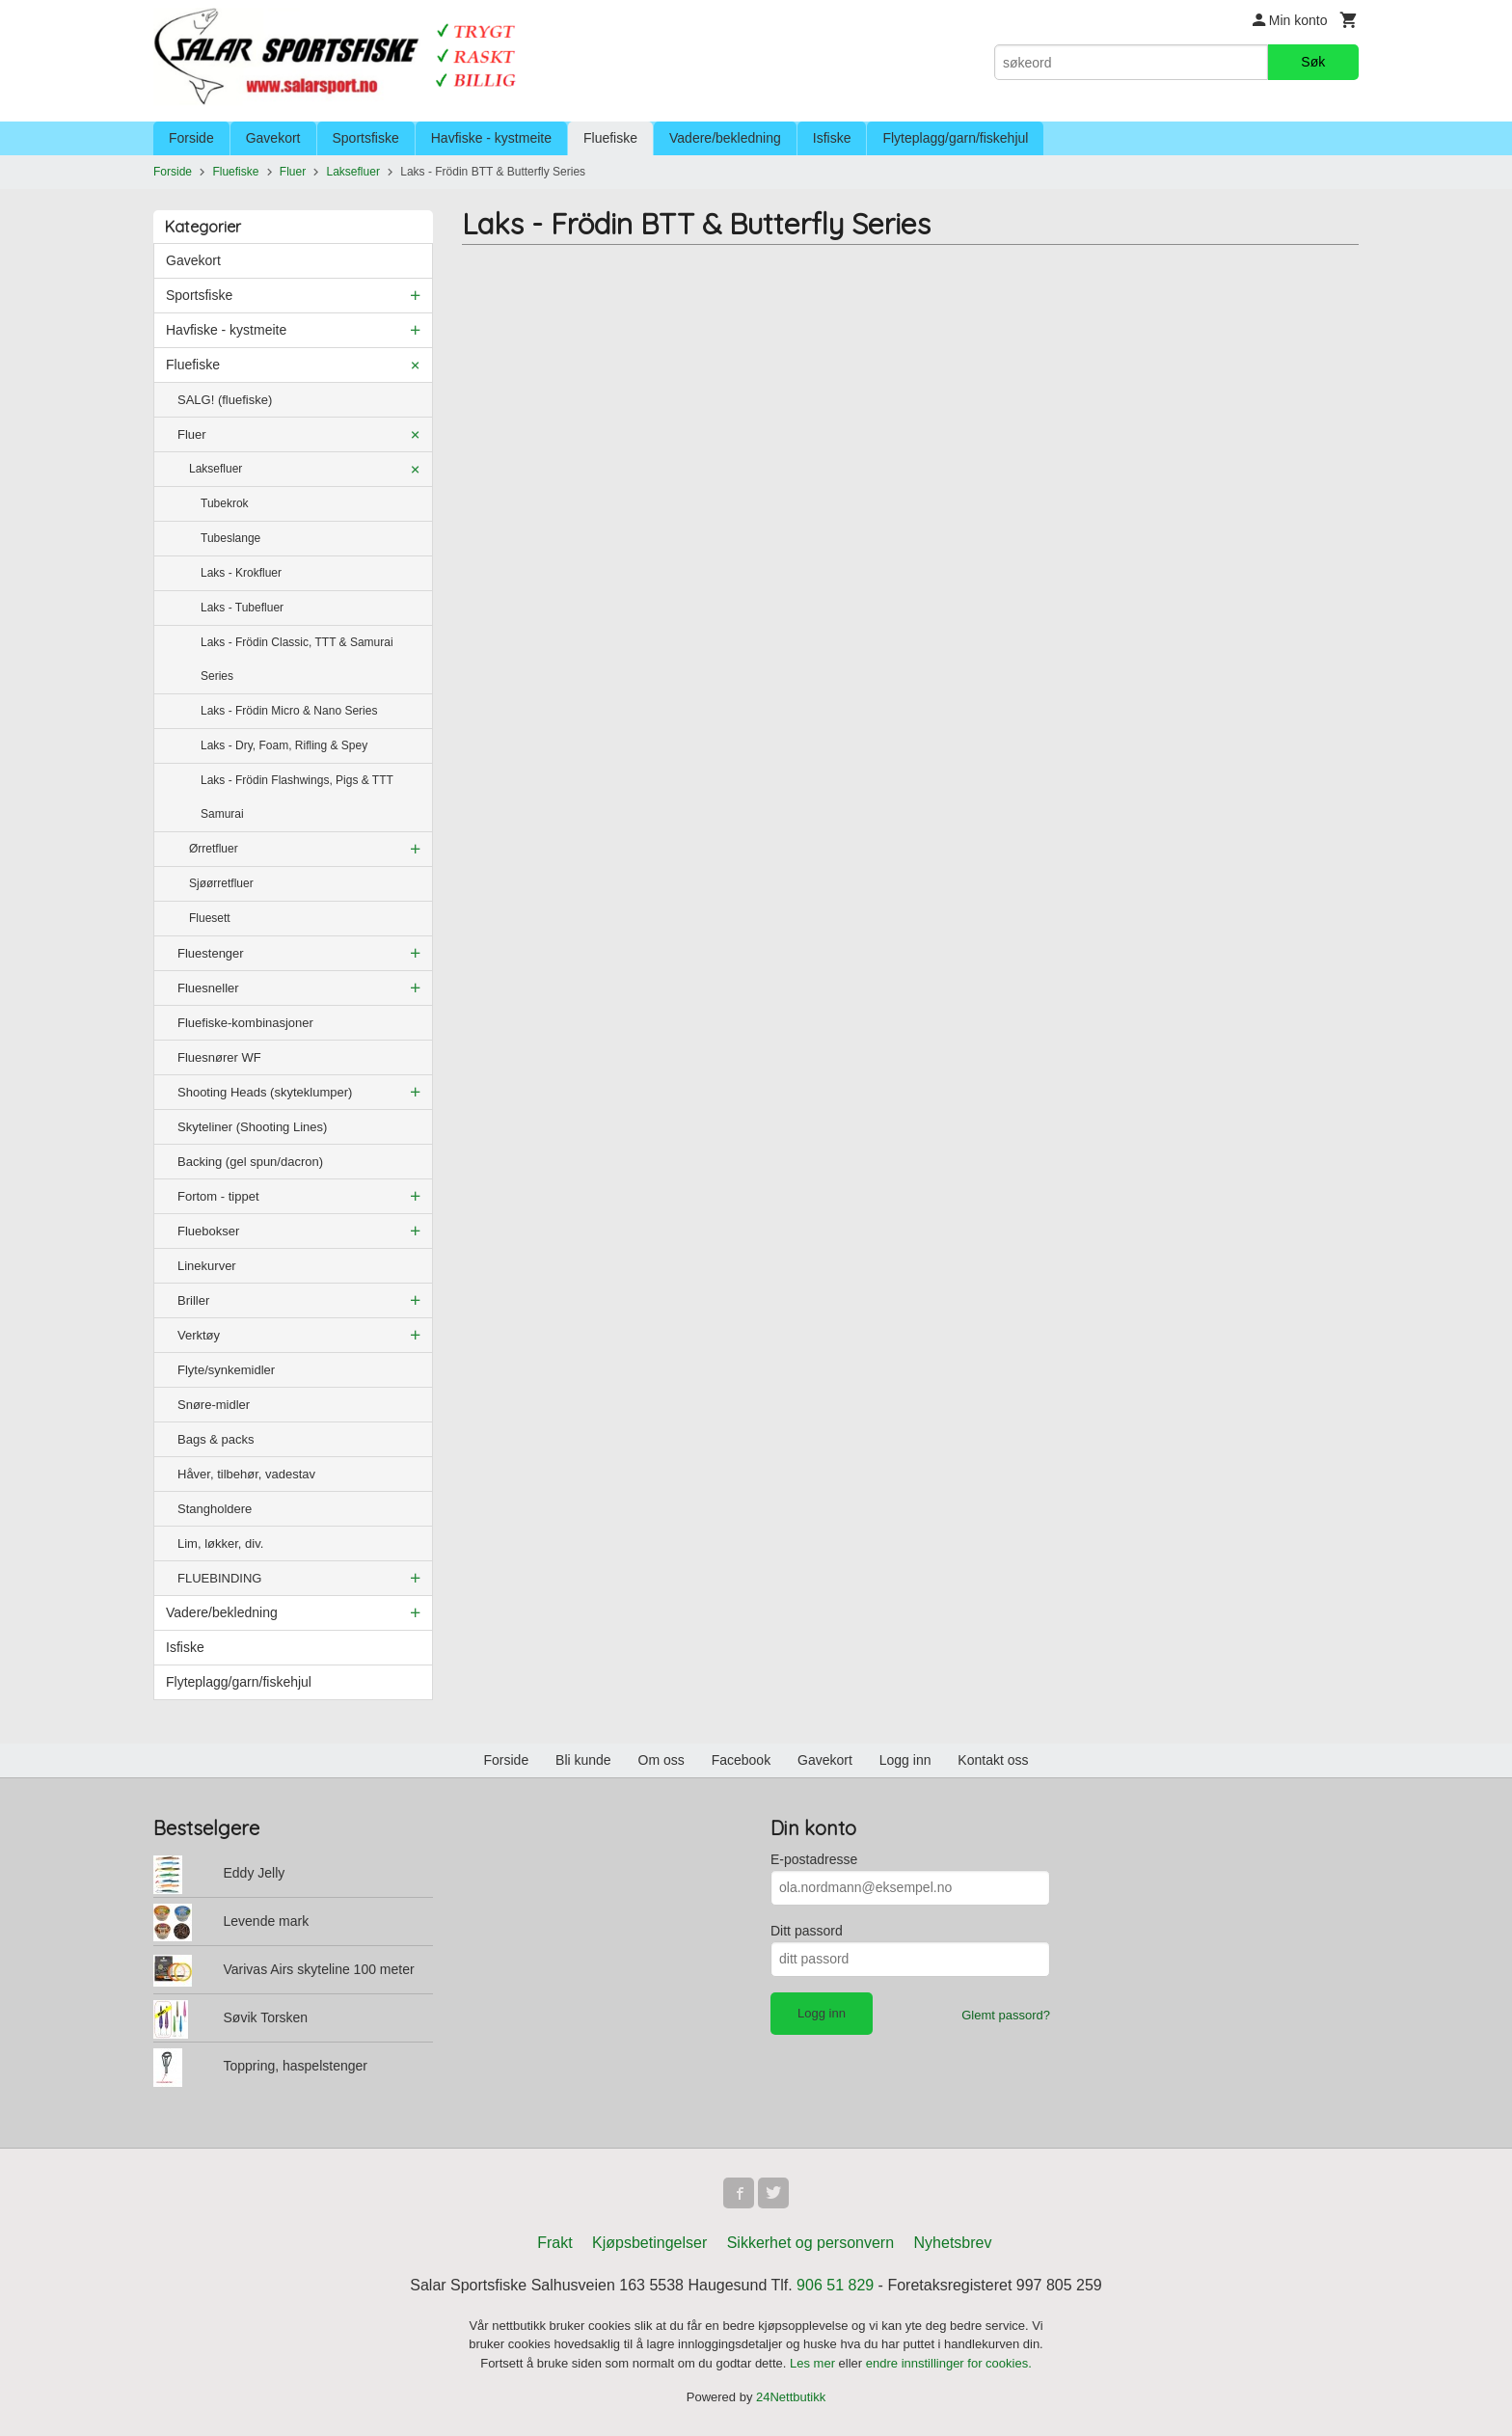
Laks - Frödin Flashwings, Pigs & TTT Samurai (297, 797)
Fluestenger (210, 953)
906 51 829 (835, 2285)
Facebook (741, 1760)
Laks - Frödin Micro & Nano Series (289, 710)
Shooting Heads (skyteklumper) (264, 1092)
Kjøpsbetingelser (649, 2242)
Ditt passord (806, 1930)
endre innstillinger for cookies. (949, 2363)
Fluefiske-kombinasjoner (245, 1022)
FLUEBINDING (219, 1578)
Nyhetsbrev (953, 2242)
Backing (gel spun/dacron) (250, 1161)
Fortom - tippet (218, 1196)
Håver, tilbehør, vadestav (246, 1474)
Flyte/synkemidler (226, 1370)
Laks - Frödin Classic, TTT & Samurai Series (297, 659)
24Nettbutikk (790, 2397)
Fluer (191, 434)
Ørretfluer (213, 848)
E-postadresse (813, 1859)
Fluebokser (208, 1231)
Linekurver (206, 1266)
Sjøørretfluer (221, 883)
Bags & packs (216, 1439)
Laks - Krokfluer (241, 573)
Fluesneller (208, 988)
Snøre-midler (213, 1404)
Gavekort (273, 138)
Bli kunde (583, 1760)
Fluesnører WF (219, 1057)
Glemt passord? (1005, 2015)
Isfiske (832, 138)
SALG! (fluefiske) (224, 399)
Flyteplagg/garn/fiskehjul (955, 138)
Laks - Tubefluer (242, 607)
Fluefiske (610, 138)
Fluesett (209, 918)
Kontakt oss (993, 1760)
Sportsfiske (366, 138)
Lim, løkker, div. (220, 1543)
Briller (193, 1300)
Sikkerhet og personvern (810, 2242)
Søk (1313, 61)
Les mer (814, 2363)
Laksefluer (215, 468)
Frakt (554, 2242)
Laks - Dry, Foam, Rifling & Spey (284, 745)
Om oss (661, 1760)
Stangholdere (214, 1509)
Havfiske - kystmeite (491, 138)
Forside (191, 138)
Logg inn (905, 1760)
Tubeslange (230, 538)
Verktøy (198, 1335)
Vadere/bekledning (725, 138)
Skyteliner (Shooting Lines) (252, 1127)
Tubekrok (225, 503)
